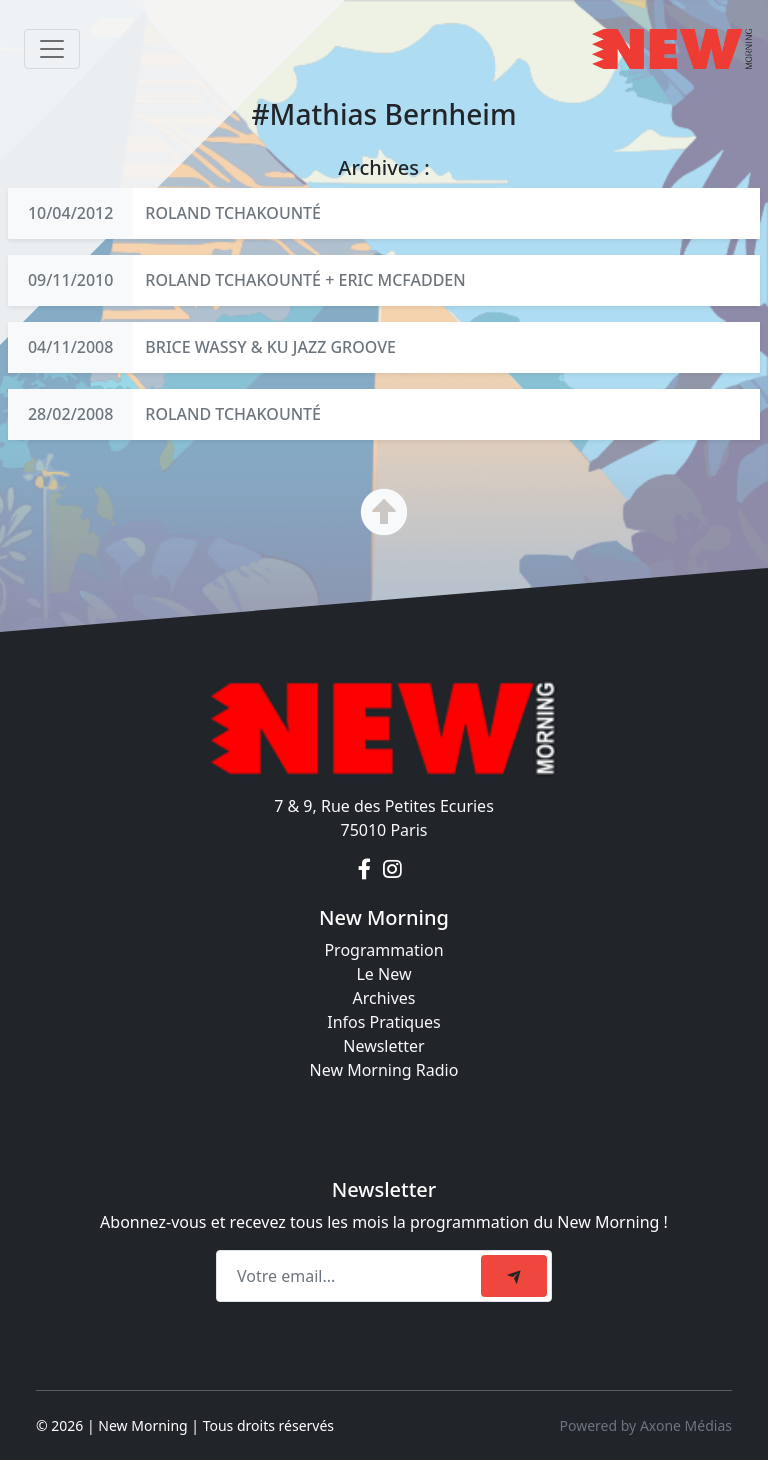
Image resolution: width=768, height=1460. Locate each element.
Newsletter (383, 1046)
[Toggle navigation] (52, 49)
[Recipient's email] (351, 1276)
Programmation (383, 950)
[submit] (514, 1276)
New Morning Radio (384, 1070)
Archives (383, 998)
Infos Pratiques (384, 1022)
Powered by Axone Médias (646, 1425)
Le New (383, 974)
